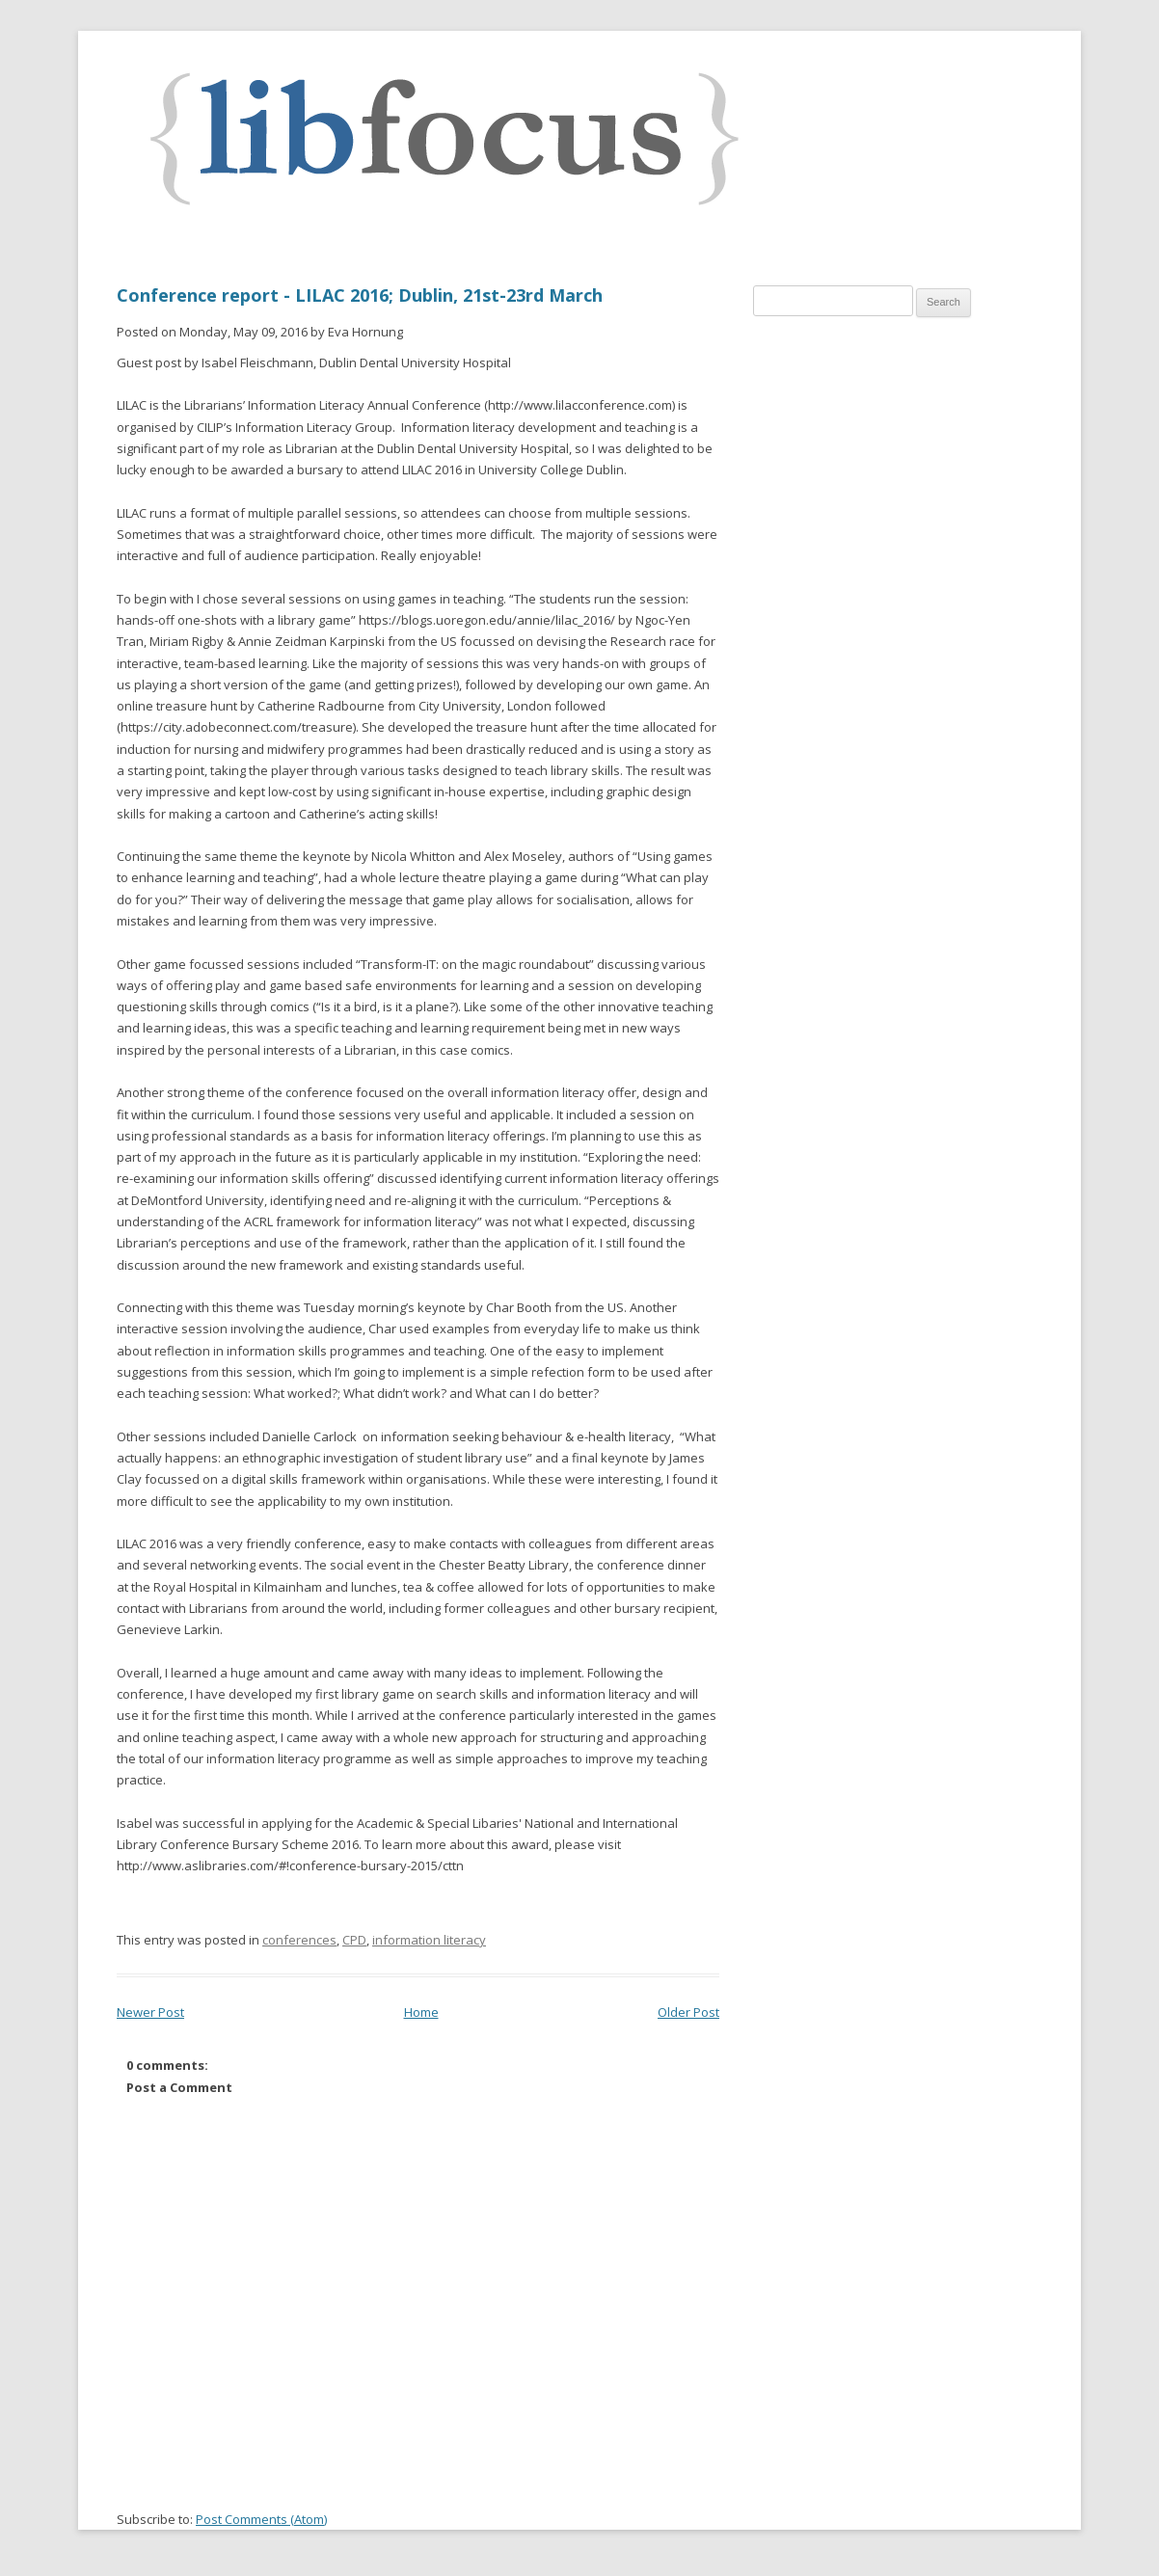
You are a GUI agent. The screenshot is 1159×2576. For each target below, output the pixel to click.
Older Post (688, 2012)
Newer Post (150, 2012)
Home (421, 2012)
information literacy (429, 1939)
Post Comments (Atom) (261, 2519)
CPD (354, 1939)
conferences (299, 1939)
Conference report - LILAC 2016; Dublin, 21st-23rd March (360, 295)
